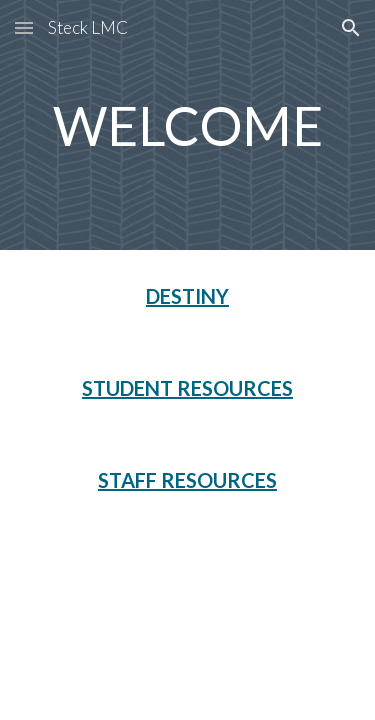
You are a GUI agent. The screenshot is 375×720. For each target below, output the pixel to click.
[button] (24, 27)
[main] (188, 125)
